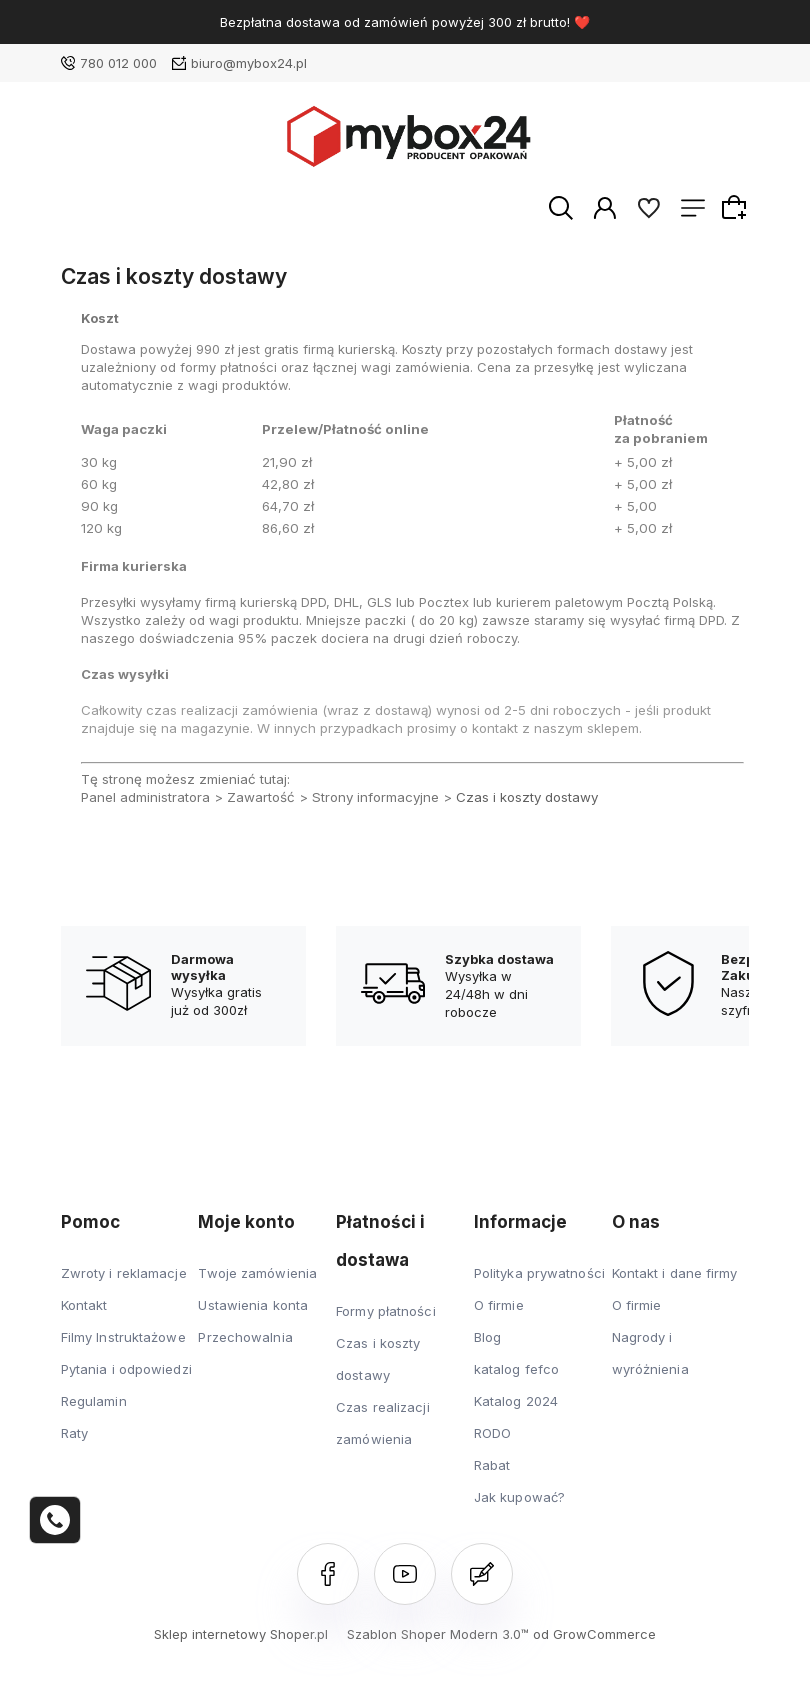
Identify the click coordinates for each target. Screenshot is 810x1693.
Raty (74, 1433)
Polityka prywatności (539, 1273)
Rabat (492, 1465)
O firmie (499, 1305)
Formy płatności (386, 1311)
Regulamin (94, 1401)
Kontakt (84, 1305)
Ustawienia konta (253, 1305)
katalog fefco (516, 1369)
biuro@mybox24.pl (249, 63)
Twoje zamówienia (257, 1273)
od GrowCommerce (594, 1634)
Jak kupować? (519, 1497)
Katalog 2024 (516, 1401)
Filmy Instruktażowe (123, 1337)
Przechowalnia (245, 1337)
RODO (492, 1433)
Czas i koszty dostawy (527, 797)
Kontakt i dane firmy (675, 1273)
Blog (487, 1337)
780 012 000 (118, 63)
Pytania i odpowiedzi (126, 1369)
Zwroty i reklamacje (124, 1273)
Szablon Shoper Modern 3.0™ (438, 1634)
